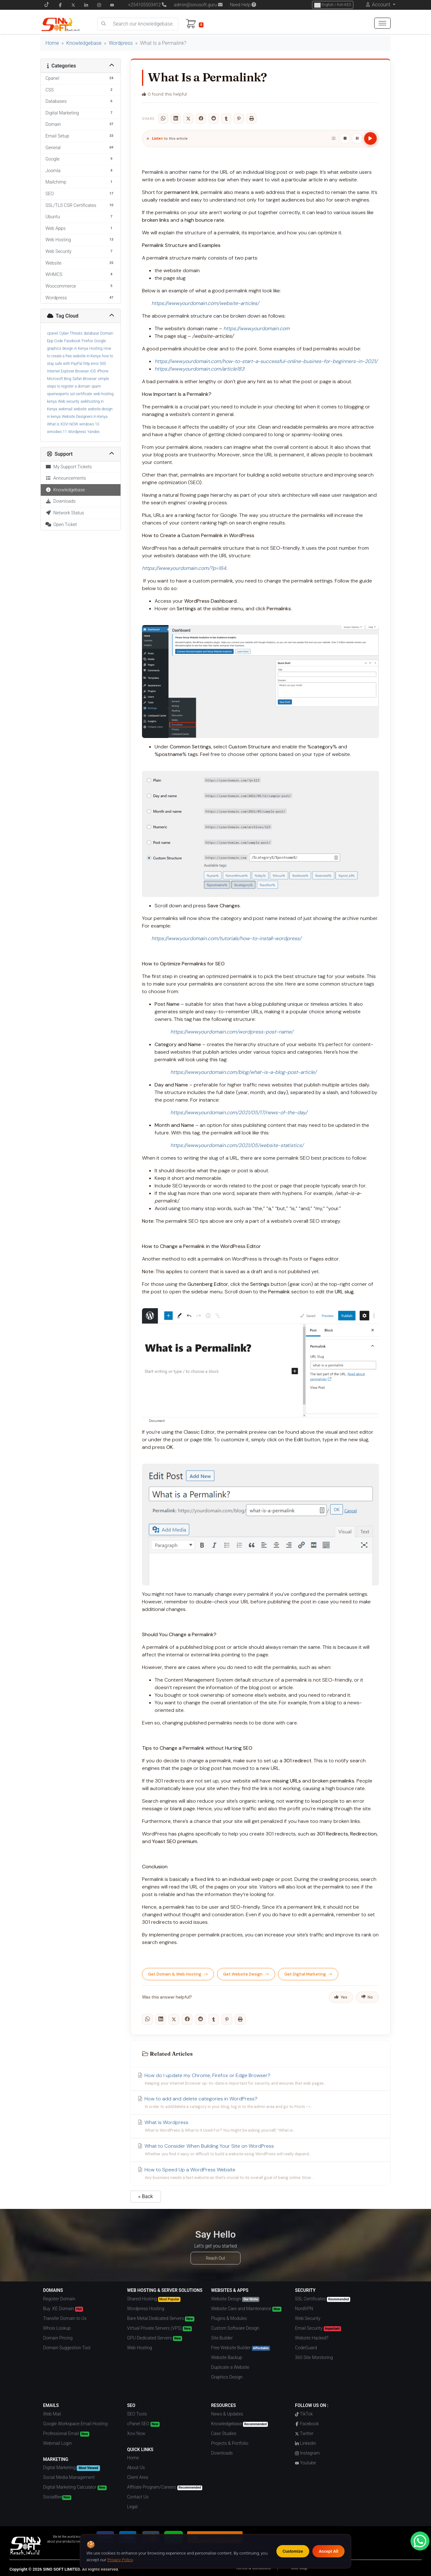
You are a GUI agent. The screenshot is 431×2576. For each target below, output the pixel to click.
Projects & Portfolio (229, 2443)
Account (381, 5)
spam (96, 386)
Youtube (305, 2462)
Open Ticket (61, 524)
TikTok (304, 2413)
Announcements (65, 478)
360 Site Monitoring (314, 2357)
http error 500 (94, 363)
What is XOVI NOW (62, 424)
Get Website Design (246, 1974)
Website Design (235, 2299)
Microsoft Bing (59, 379)
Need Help (243, 5)
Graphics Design (227, 2377)
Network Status (64, 513)
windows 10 (89, 424)
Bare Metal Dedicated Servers (160, 2318)
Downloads (60, 501)
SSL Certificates (322, 2299)
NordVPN (304, 2308)
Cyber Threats (70, 333)
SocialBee (57, 2497)
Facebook (72, 341)
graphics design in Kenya (67, 348)
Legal (132, 2506)
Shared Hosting (154, 2299)
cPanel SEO (143, 2424)
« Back (145, 2196)
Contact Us (138, 2496)
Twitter (304, 2433)
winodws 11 (57, 432)
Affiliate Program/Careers (164, 2487)
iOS (93, 371)
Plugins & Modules (229, 2318)
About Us (136, 2467)
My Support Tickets (68, 467)
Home (52, 43)
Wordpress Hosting (145, 2308)
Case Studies (223, 2433)
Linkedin (305, 2443)
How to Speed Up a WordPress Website (260, 2173)
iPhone (102, 371)
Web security (69, 401)
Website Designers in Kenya (85, 416)
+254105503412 (144, 5)
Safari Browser (85, 379)
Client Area (137, 2477)
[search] (103, 24)
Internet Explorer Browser (68, 371)
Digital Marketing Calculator (75, 2487)
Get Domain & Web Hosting (178, 1974)
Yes (340, 1997)
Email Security (318, 2328)
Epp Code (55, 341)
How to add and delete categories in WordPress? (260, 2102)
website (80, 409)
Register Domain (59, 2298)
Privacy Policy (120, 2559)
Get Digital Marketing (308, 1974)
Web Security (307, 2318)
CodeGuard (306, 2347)
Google (100, 341)
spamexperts (58, 394)
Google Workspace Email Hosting (75, 2423)
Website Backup (226, 2357)
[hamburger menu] (382, 23)
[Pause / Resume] (357, 138)
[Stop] (344, 138)
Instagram (307, 2453)
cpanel (52, 333)
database (91, 333)
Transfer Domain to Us (65, 2318)
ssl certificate (81, 394)
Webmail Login (57, 2443)
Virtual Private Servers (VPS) (159, 2328)
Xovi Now (136, 2433)
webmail (65, 409)
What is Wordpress (260, 2126)
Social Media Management (69, 2477)
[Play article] (370, 138)
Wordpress (121, 43)
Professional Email (66, 2434)
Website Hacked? (311, 2337)
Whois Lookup (57, 2328)
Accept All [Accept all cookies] (328, 2551)
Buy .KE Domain (63, 2309)
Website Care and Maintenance (246, 2309)
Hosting (95, 348)
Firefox (87, 341)
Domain (106, 333)
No (367, 1997)
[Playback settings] (333, 138)
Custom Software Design (235, 2328)
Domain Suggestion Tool (67, 2347)
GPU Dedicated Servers (154, 2338)
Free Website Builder (240, 2348)
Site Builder (222, 2337)
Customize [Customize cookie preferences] (293, 2551)
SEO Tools (137, 2413)
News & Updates (227, 2413)
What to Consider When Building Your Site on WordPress (260, 2150)
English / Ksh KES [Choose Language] (332, 5)
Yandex (93, 432)
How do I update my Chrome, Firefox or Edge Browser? (260, 2079)
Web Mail (52, 2413)
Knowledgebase (83, 43)
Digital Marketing (71, 2468)
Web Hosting (139, 2347)
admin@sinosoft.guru (198, 5)
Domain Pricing (58, 2337)
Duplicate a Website (230, 2367)
